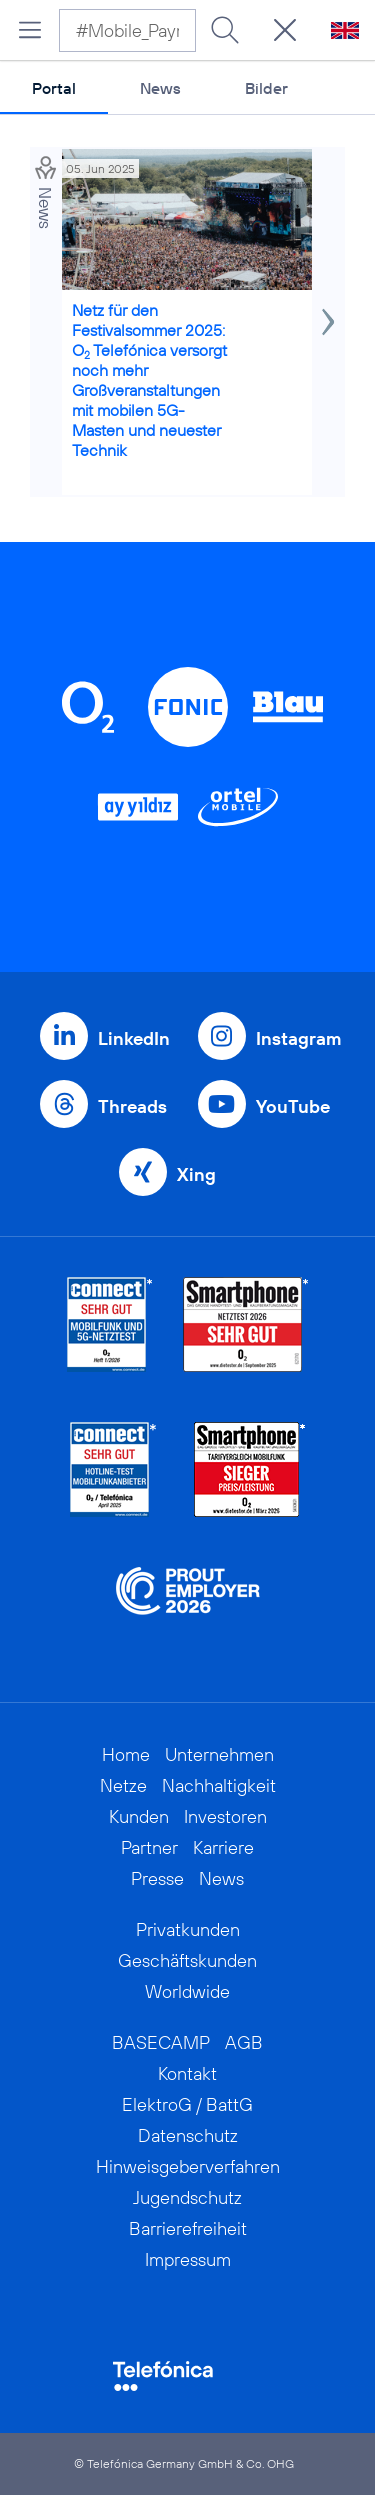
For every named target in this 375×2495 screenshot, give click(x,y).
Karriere (223, 1847)
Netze (123, 1785)
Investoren (225, 1816)
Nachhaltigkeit (219, 1785)
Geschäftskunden (187, 1960)
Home (126, 1754)
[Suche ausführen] (225, 30)
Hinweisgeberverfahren (188, 2166)
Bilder (266, 88)
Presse (157, 1878)
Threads (132, 1106)
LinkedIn (134, 1038)
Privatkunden (188, 1929)
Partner (149, 1847)
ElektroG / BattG (187, 2104)
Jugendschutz (187, 2197)
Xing (196, 1174)
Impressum (188, 2259)
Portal (54, 88)
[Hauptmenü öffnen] (30, 30)
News (160, 88)
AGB (244, 2042)
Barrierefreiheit (188, 2228)
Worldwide (187, 1991)
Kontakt (187, 2073)
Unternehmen (219, 1754)
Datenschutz (188, 2135)
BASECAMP (161, 2042)
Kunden (139, 1816)
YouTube (293, 1106)
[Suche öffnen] (285, 30)
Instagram (298, 1038)
